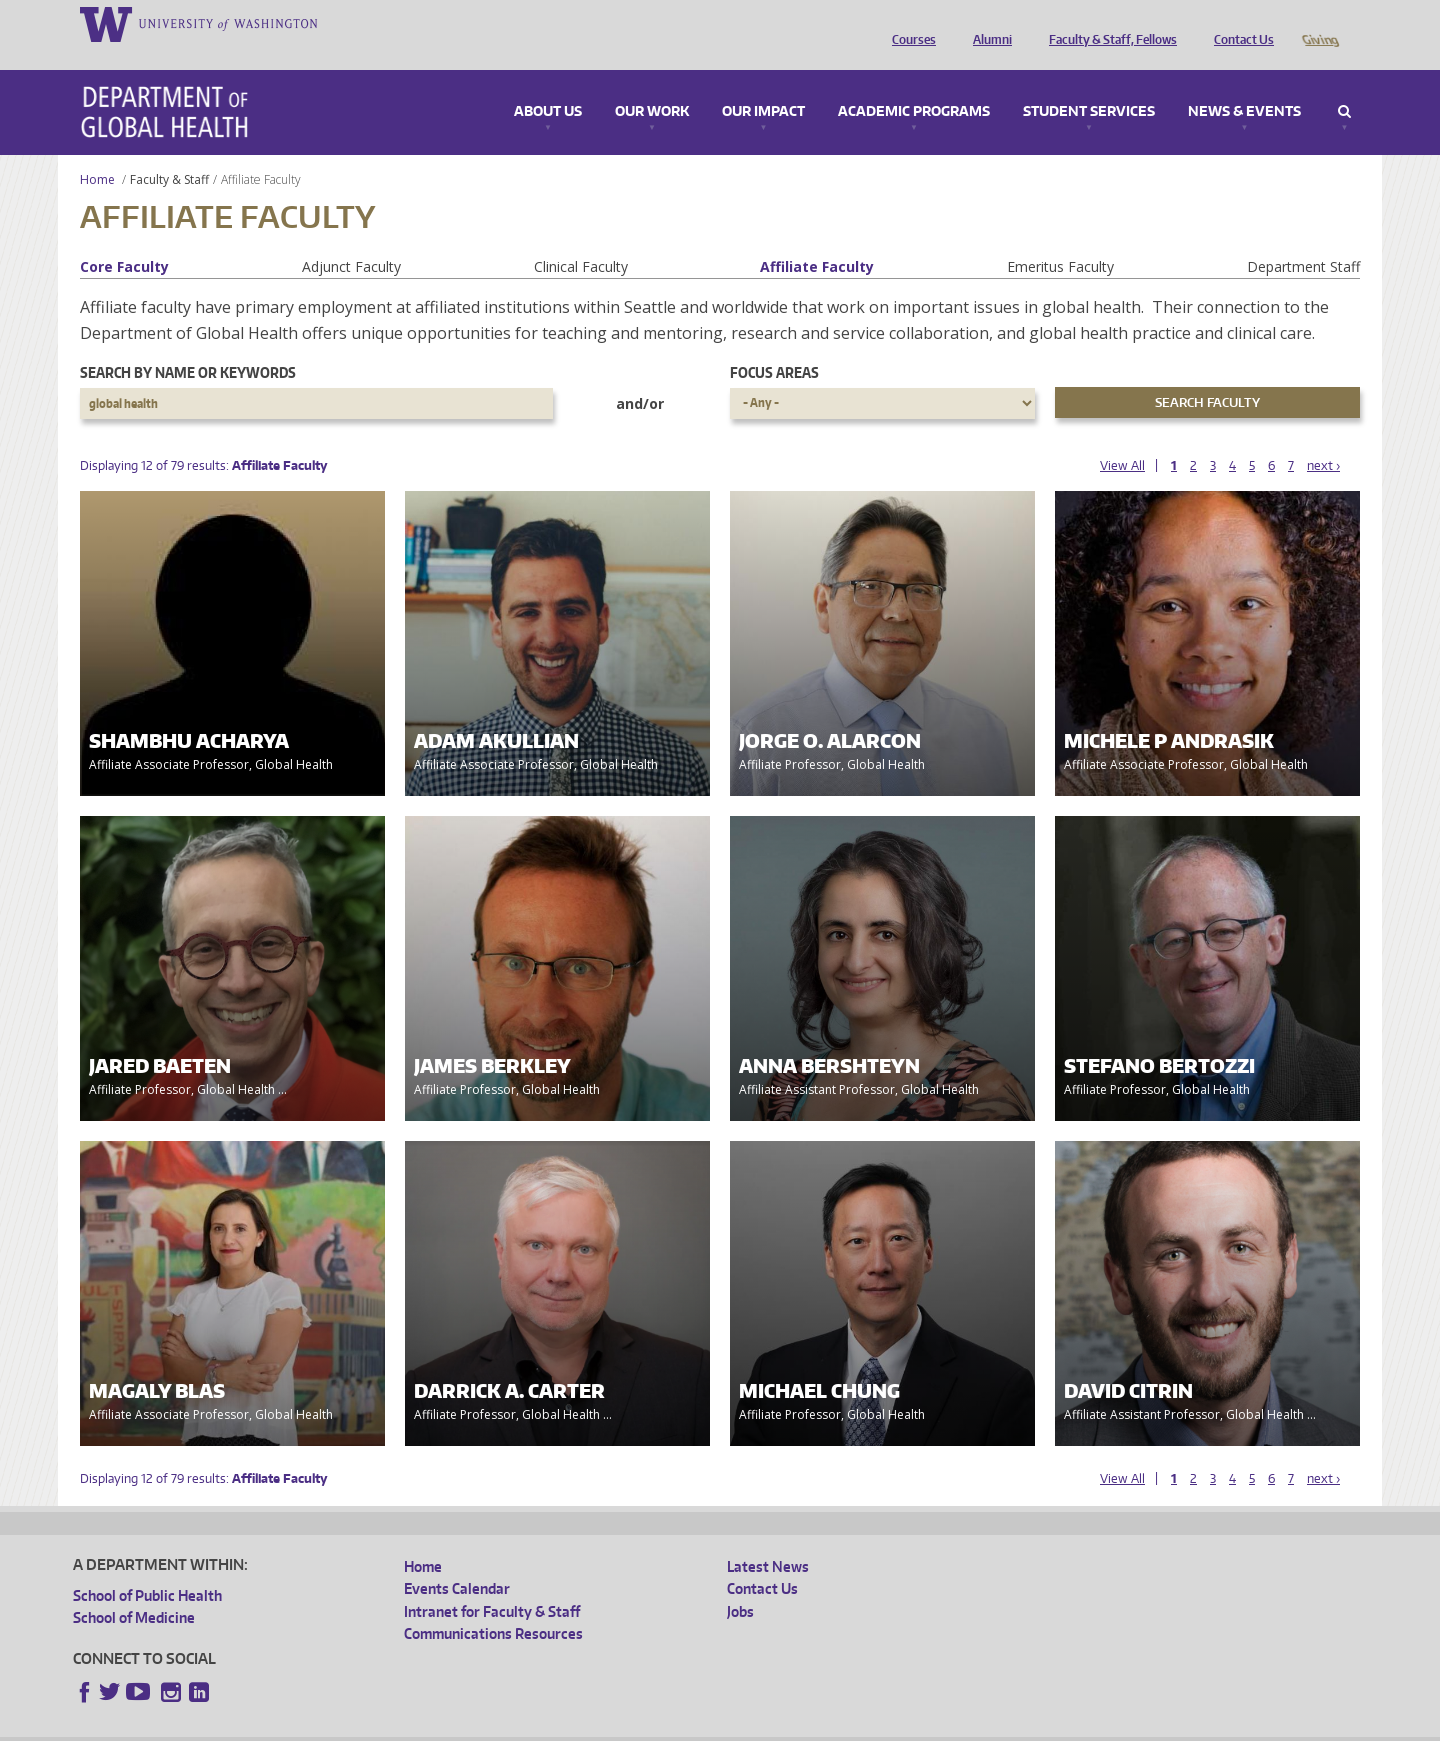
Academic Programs (914, 84)
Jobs (740, 1583)
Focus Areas (774, 344)
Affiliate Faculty (817, 238)
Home (97, 151)
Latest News (768, 1538)
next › (1323, 437)
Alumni (987, 23)
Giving (1319, 23)
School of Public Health (147, 1567)
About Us (548, 84)
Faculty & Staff (169, 151)
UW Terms (419, 1725)
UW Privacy (338, 1725)
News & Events (1244, 84)
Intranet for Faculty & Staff (492, 1583)
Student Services (1089, 84)
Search (1344, 84)
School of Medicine (134, 1589)
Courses (909, 23)
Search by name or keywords (188, 344)
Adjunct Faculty (351, 238)
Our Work (652, 84)
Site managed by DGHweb (538, 1725)
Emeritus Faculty (1060, 238)
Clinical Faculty (581, 238)
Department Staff (1303, 238)
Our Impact (763, 84)
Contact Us (1239, 23)
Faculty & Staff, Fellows (1108, 23)
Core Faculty (124, 238)
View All (1122, 437)
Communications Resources (493, 1605)
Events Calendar (457, 1560)
